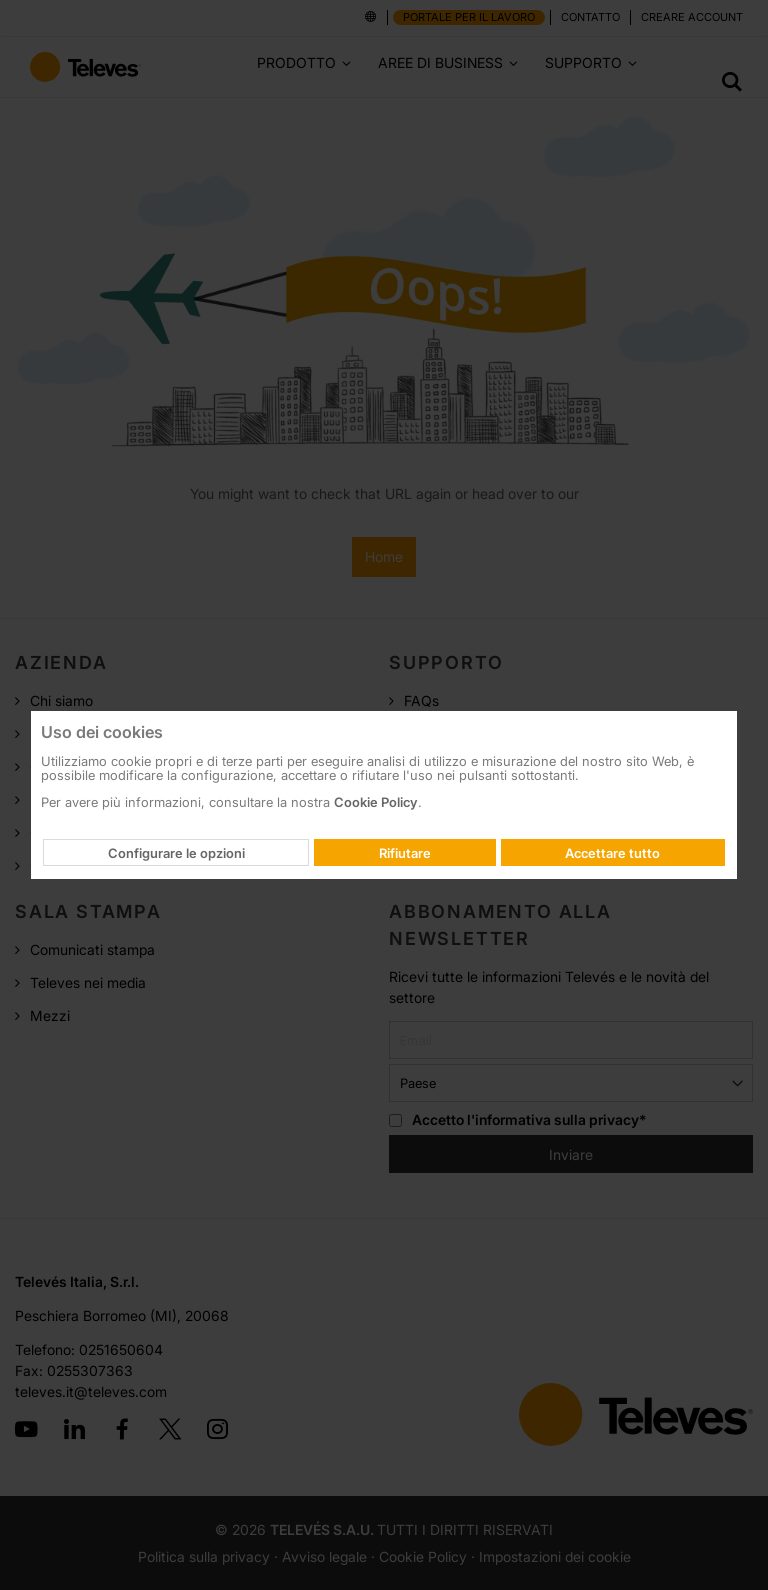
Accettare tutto (612, 853)
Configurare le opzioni (176, 853)
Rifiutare (405, 853)
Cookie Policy (376, 802)
